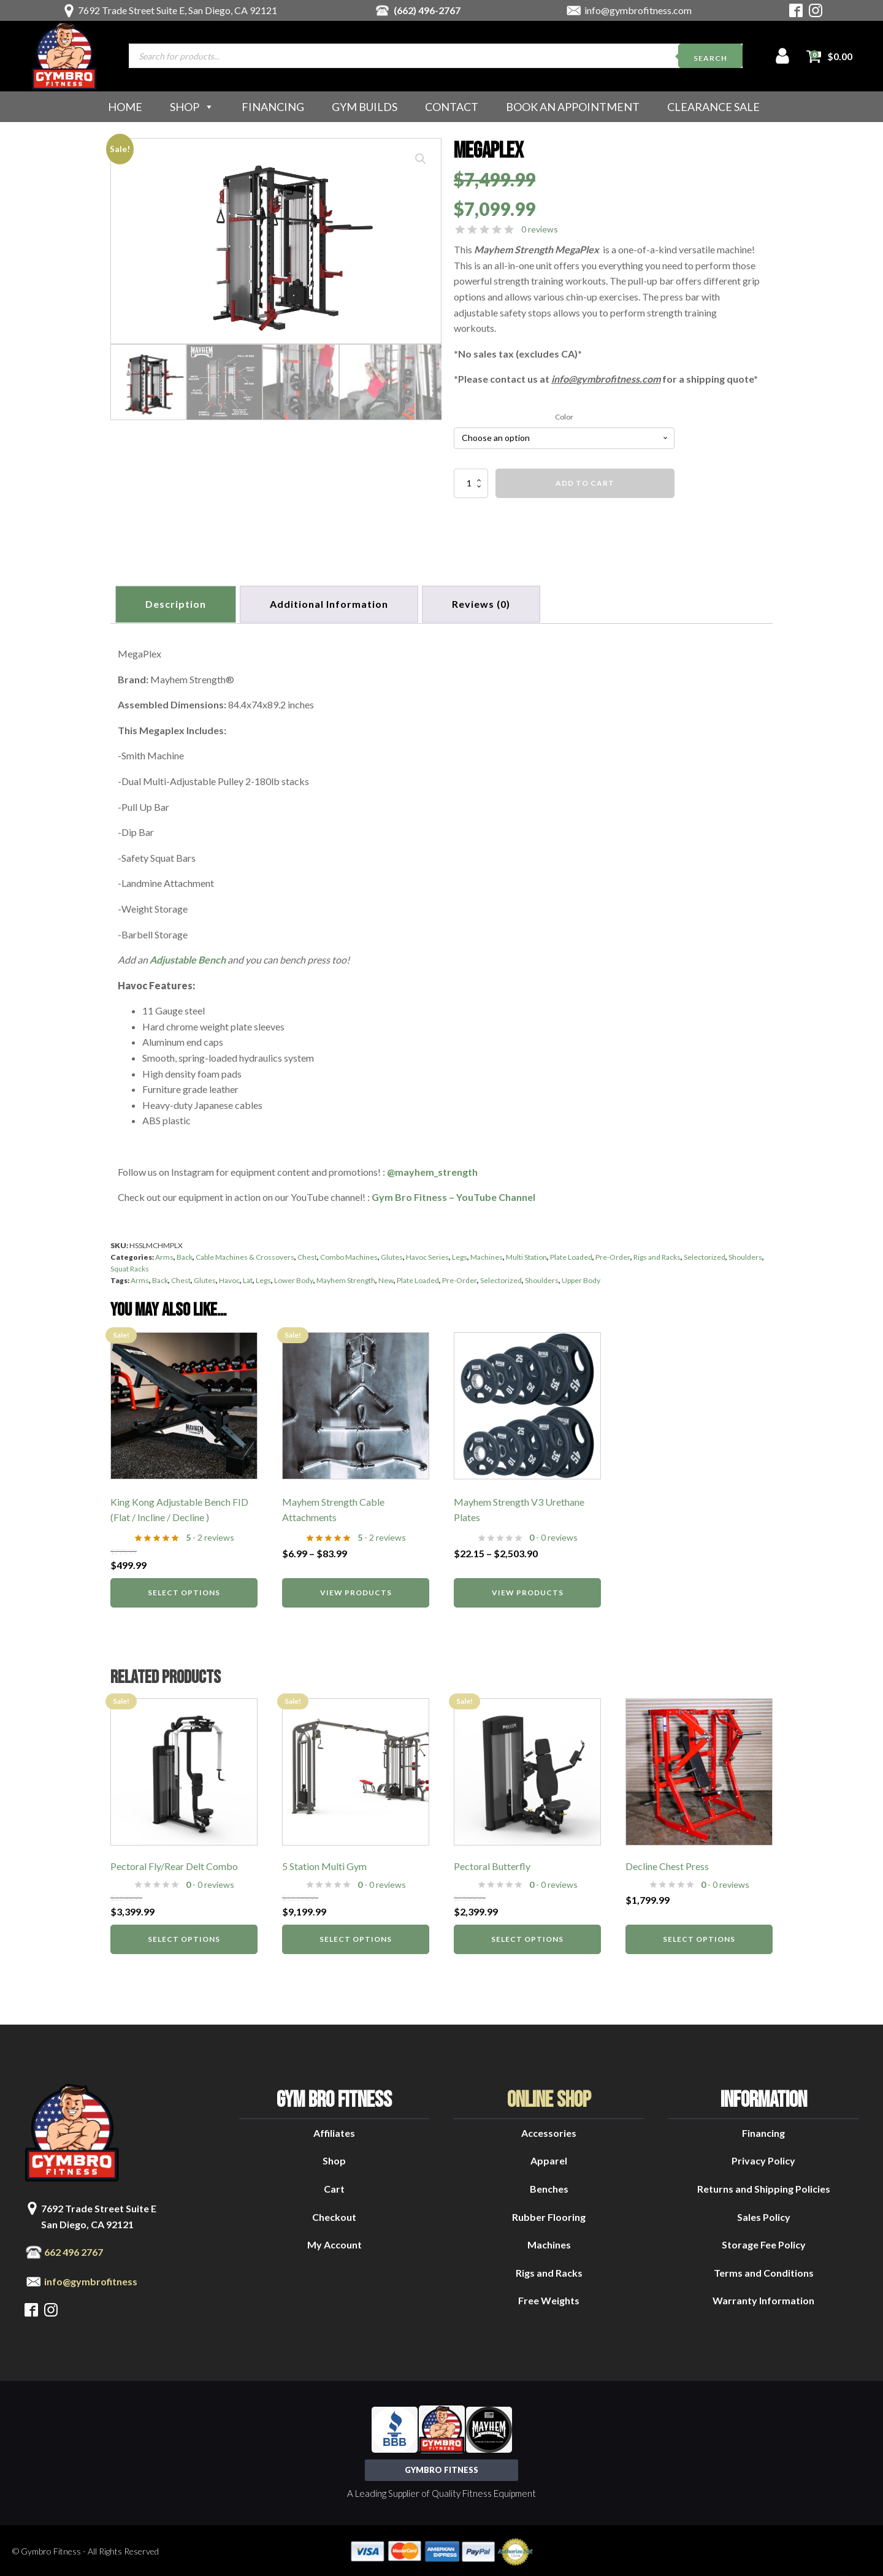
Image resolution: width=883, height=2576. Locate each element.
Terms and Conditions (764, 2270)
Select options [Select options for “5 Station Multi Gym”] (355, 1936)
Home (125, 106)
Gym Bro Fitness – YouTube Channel (453, 1194)
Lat (248, 1277)
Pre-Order (612, 1254)
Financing (273, 106)
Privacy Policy (763, 2158)
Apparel (548, 2158)
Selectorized (704, 1254)
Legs (459, 1254)
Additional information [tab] (332, 602)
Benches (549, 2186)
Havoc (229, 1277)
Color (564, 416)
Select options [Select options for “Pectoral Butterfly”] (527, 1936)
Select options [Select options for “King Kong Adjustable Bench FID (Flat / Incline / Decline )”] (184, 1589)
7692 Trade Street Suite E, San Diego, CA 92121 (177, 10)
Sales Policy (763, 2214)
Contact (451, 106)
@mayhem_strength (432, 1169)
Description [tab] (177, 602)
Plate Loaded (571, 1254)
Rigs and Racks (657, 1254)
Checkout (334, 2214)
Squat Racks (129, 1266)
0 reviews (539, 229)
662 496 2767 (73, 2249)
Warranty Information (763, 2298)
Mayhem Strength (345, 1277)
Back (185, 1254)
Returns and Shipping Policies (763, 2186)
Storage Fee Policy (764, 2242)
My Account (334, 2242)
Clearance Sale (713, 106)
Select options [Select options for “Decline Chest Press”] (699, 1936)
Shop (192, 106)
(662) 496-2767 (427, 10)
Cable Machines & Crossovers (245, 1254)
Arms (164, 1254)
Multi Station (526, 1254)
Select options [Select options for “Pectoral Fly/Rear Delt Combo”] (184, 1936)
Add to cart (585, 483)
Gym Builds (364, 106)
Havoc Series (427, 1254)
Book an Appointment (573, 106)
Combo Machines (349, 1254)
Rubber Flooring (549, 2214)
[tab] (487, 603)
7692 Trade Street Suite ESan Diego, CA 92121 (98, 2214)
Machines (486, 1254)
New (386, 1277)
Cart (334, 2186)
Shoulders (745, 1254)
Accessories (548, 2130)
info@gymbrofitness (90, 2279)
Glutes (392, 1254)
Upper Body (581, 1277)
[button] (421, 159)
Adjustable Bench (188, 957)
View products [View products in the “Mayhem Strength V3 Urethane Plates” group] (528, 1589)
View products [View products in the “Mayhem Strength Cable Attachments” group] (356, 1589)
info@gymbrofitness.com (638, 10)
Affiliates (334, 2130)
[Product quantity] (471, 483)
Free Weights (548, 2298)
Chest (307, 1254)
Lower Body (293, 1277)
